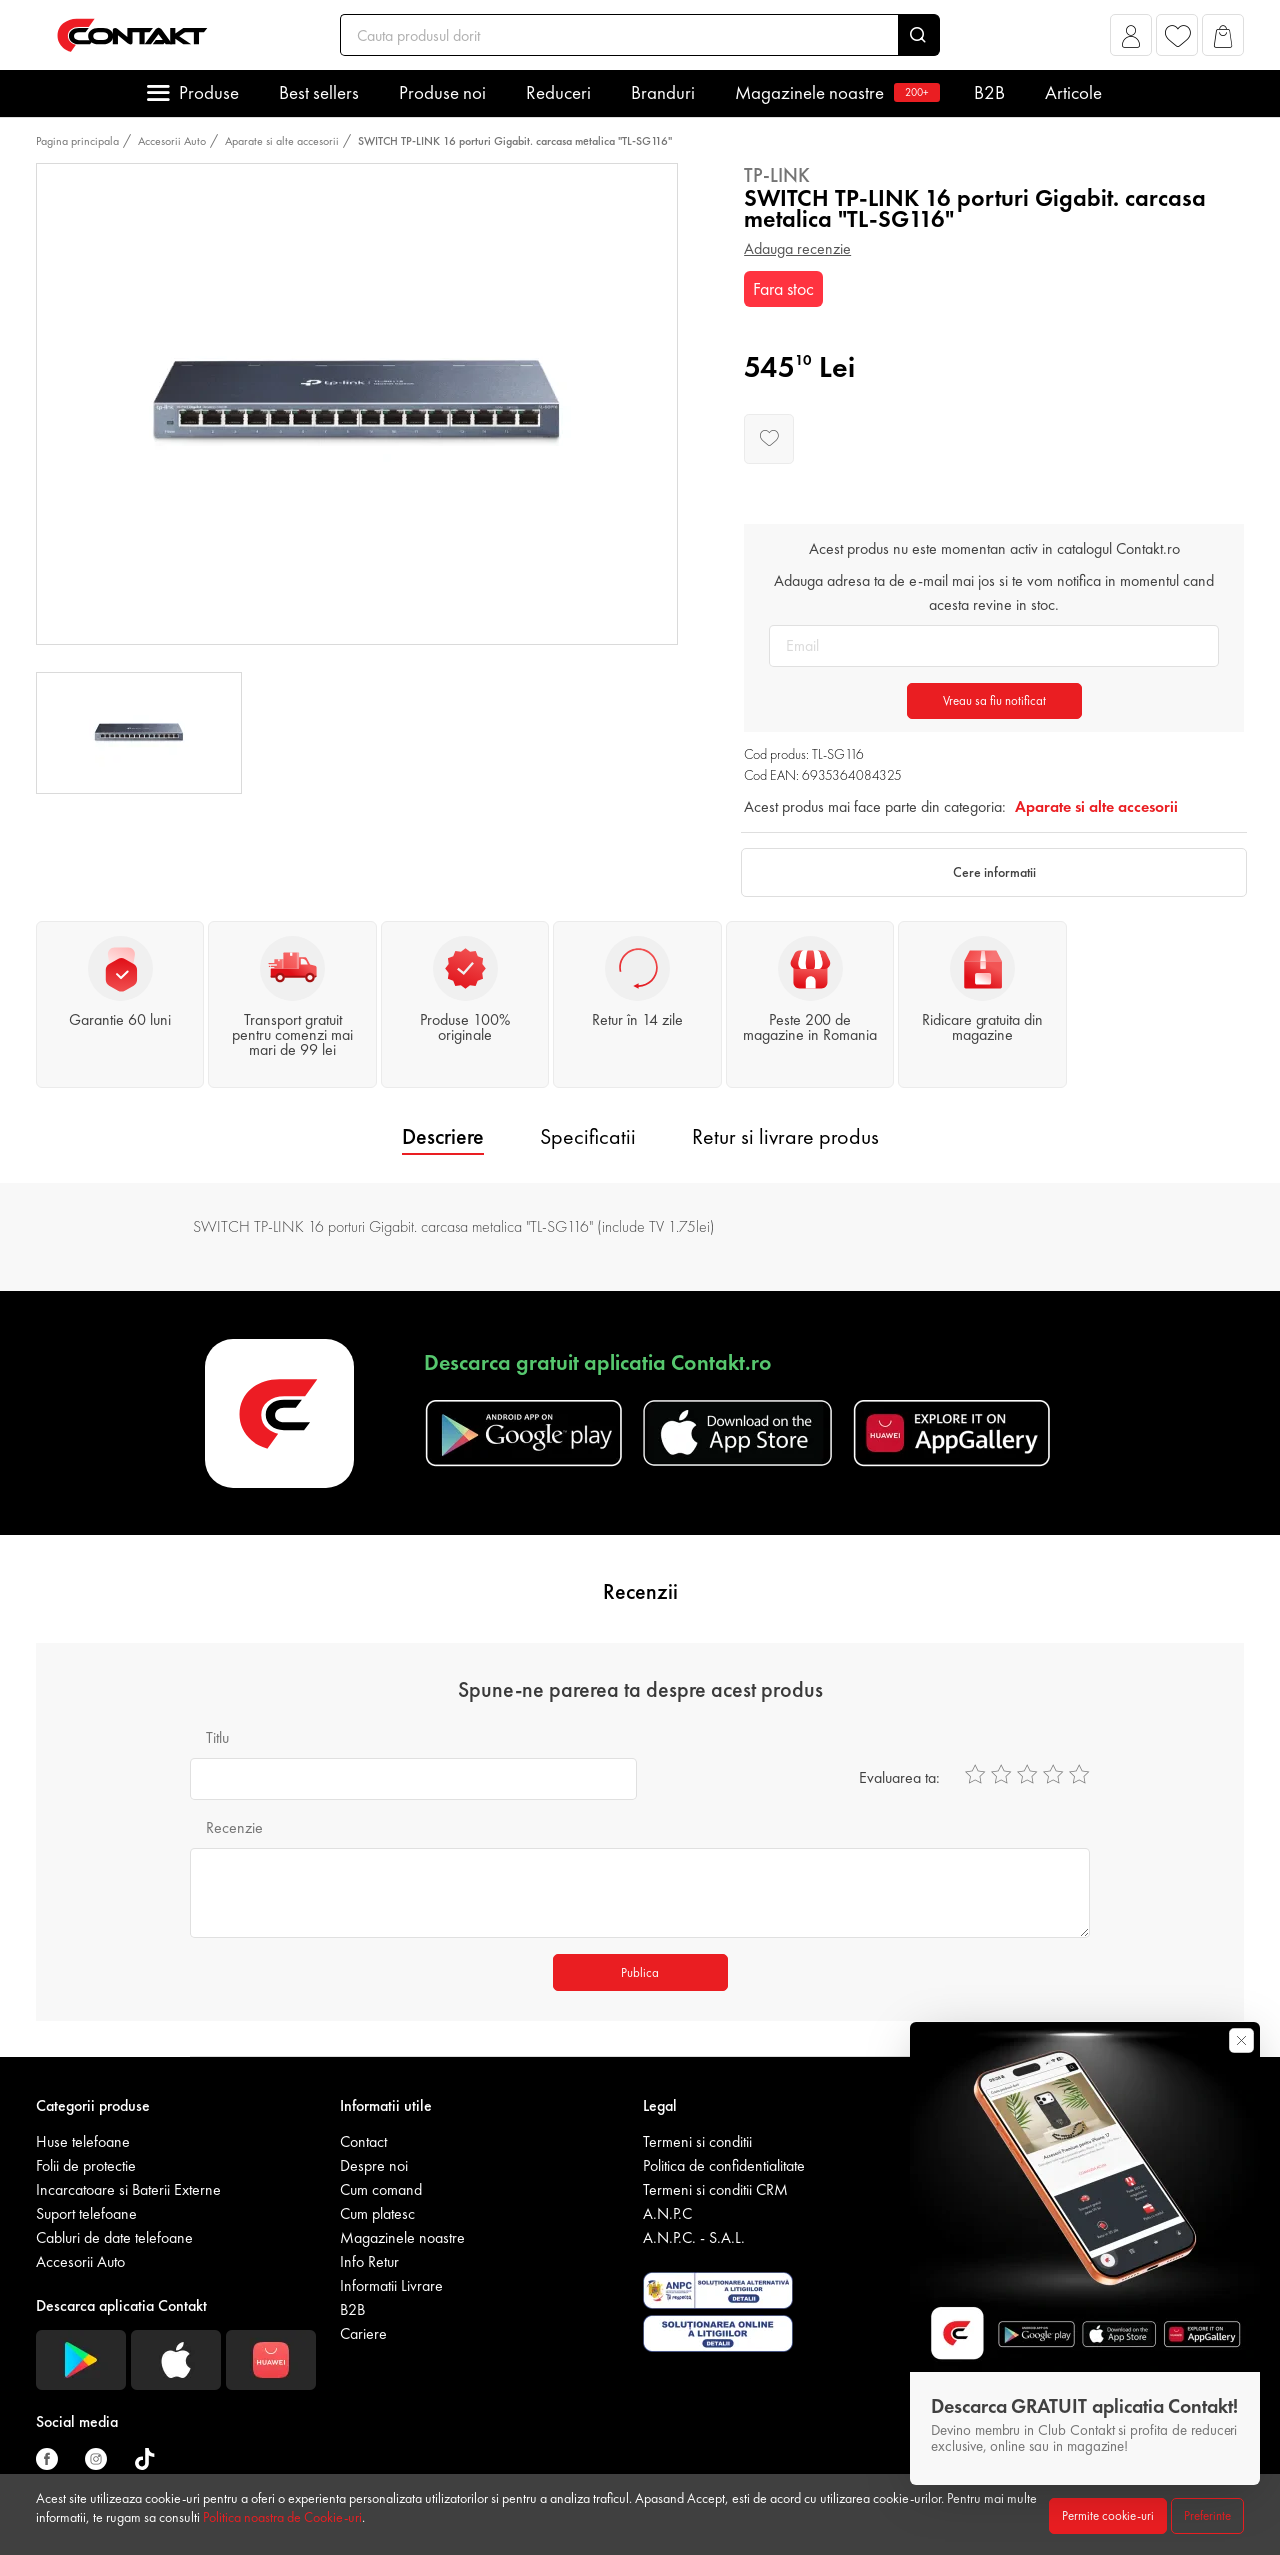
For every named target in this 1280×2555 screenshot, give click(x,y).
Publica (640, 1972)
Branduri (663, 92)
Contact (363, 2141)
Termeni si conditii (697, 2141)
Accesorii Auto (172, 141)
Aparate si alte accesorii (282, 141)
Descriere (443, 1136)
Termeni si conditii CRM (715, 2189)
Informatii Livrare (391, 2285)
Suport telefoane (86, 2213)
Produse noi (442, 92)
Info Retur (369, 2261)
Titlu (217, 1737)
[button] (1131, 40)
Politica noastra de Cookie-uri (282, 2517)
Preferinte (1207, 2515)
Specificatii (588, 1136)
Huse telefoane (83, 2141)
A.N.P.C (667, 2213)
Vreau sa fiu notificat (994, 700)
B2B (989, 92)
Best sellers (319, 92)
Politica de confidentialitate (724, 2165)
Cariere (363, 2333)
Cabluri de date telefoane (114, 2237)
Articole (1073, 92)
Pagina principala (77, 141)
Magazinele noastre (834, 92)
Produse (209, 92)
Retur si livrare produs (785, 1136)
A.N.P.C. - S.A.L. (694, 2237)
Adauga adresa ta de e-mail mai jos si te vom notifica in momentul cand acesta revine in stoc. (994, 592)
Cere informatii (994, 872)
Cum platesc (377, 2213)
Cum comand (381, 2189)
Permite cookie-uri (1108, 2515)
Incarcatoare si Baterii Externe (128, 2189)
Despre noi (374, 2165)
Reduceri (558, 92)
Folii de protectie (86, 2165)
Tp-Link (777, 175)
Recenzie (234, 1827)
